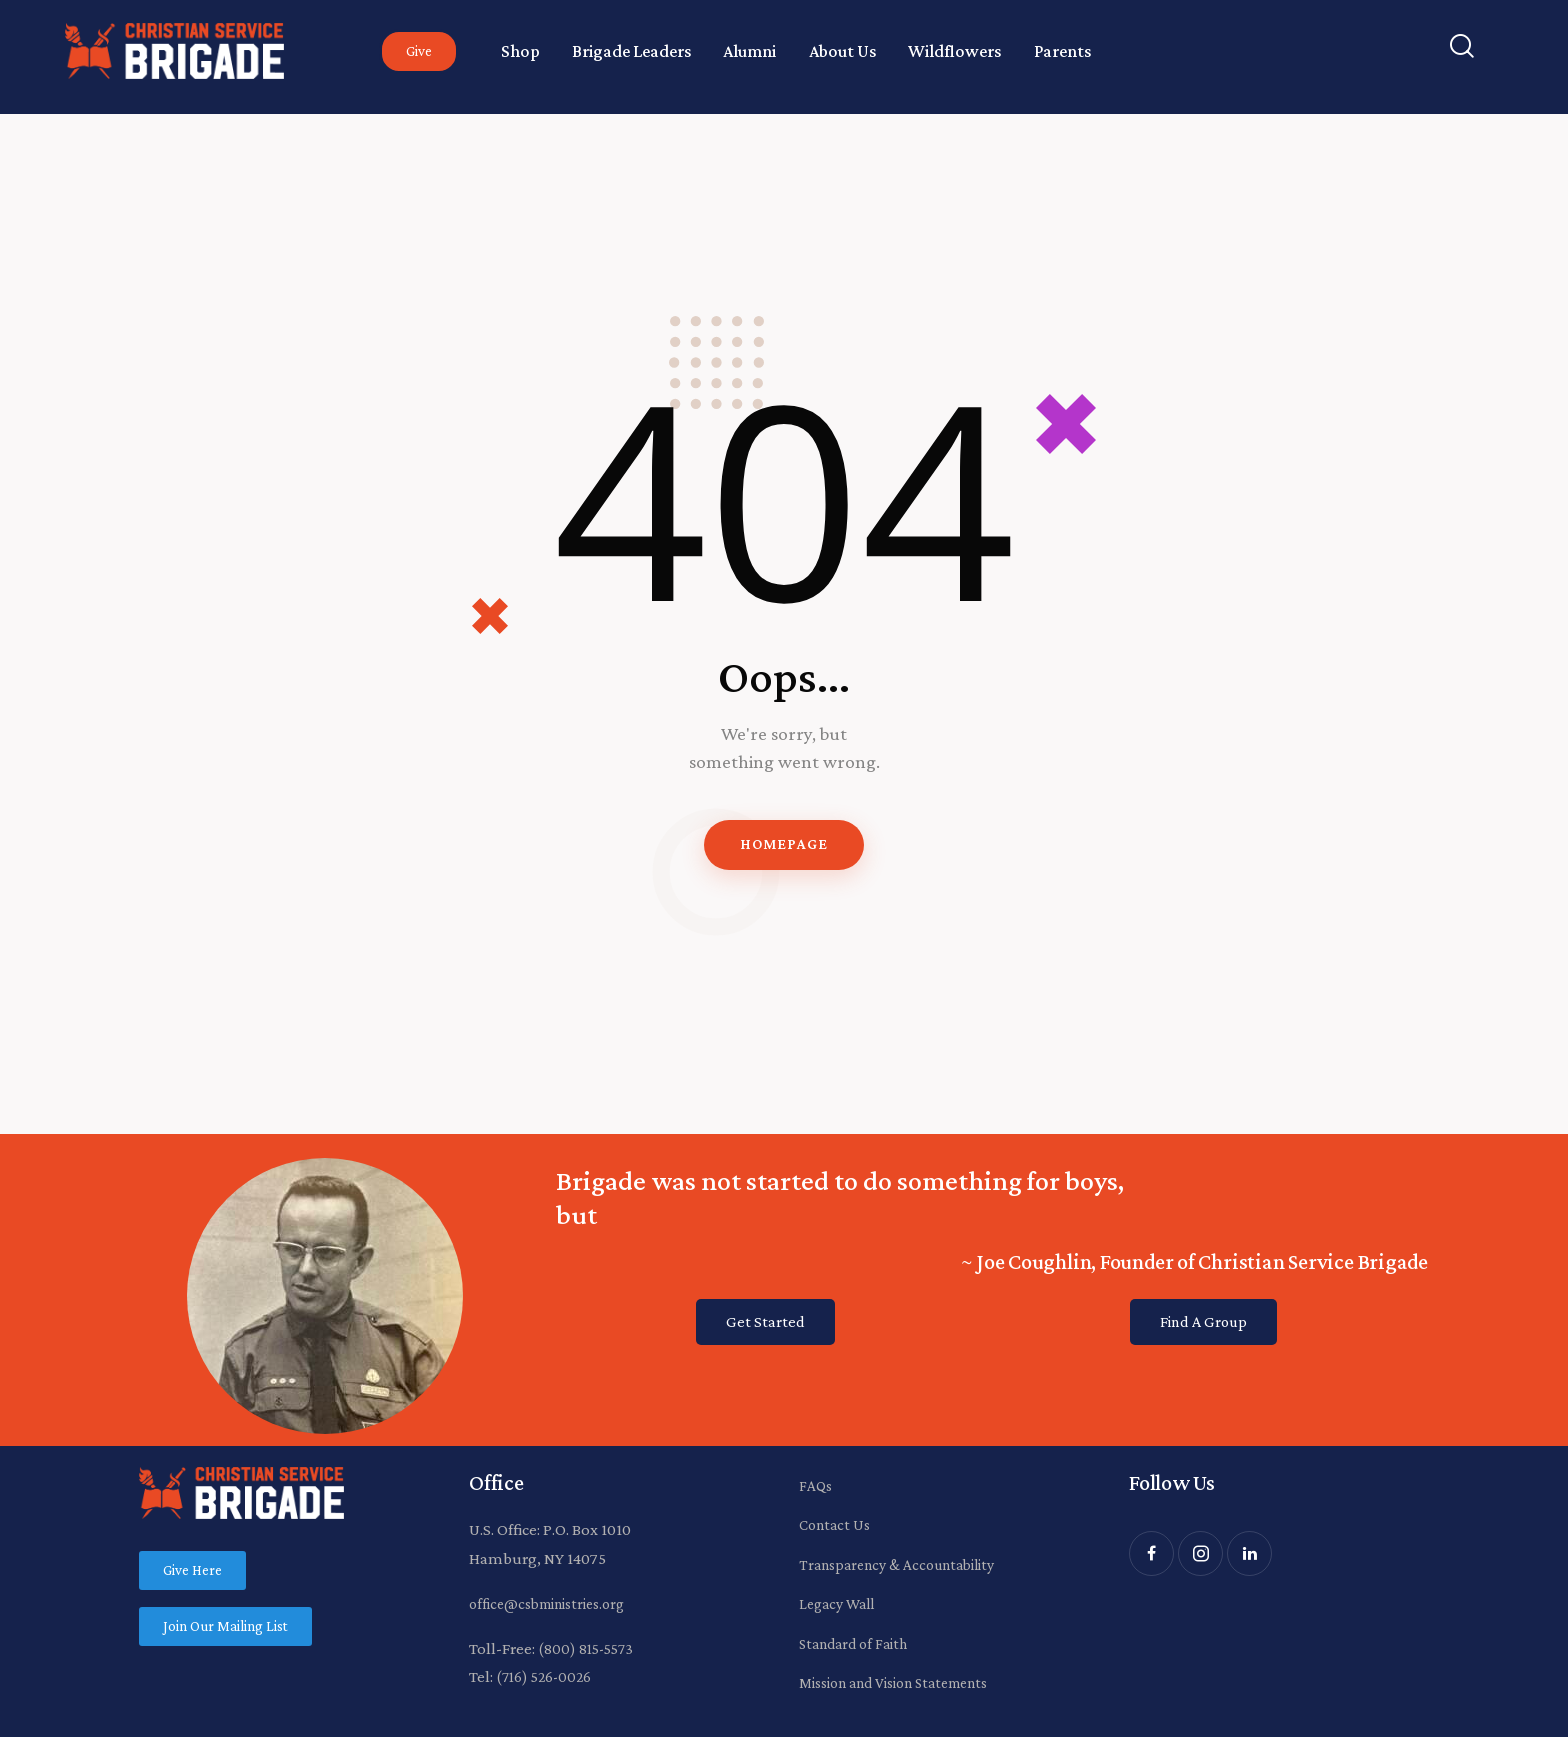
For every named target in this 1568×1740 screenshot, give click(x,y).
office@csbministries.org (556, 1606)
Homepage (783, 846)
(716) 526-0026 (546, 1680)
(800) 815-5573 (588, 1652)
